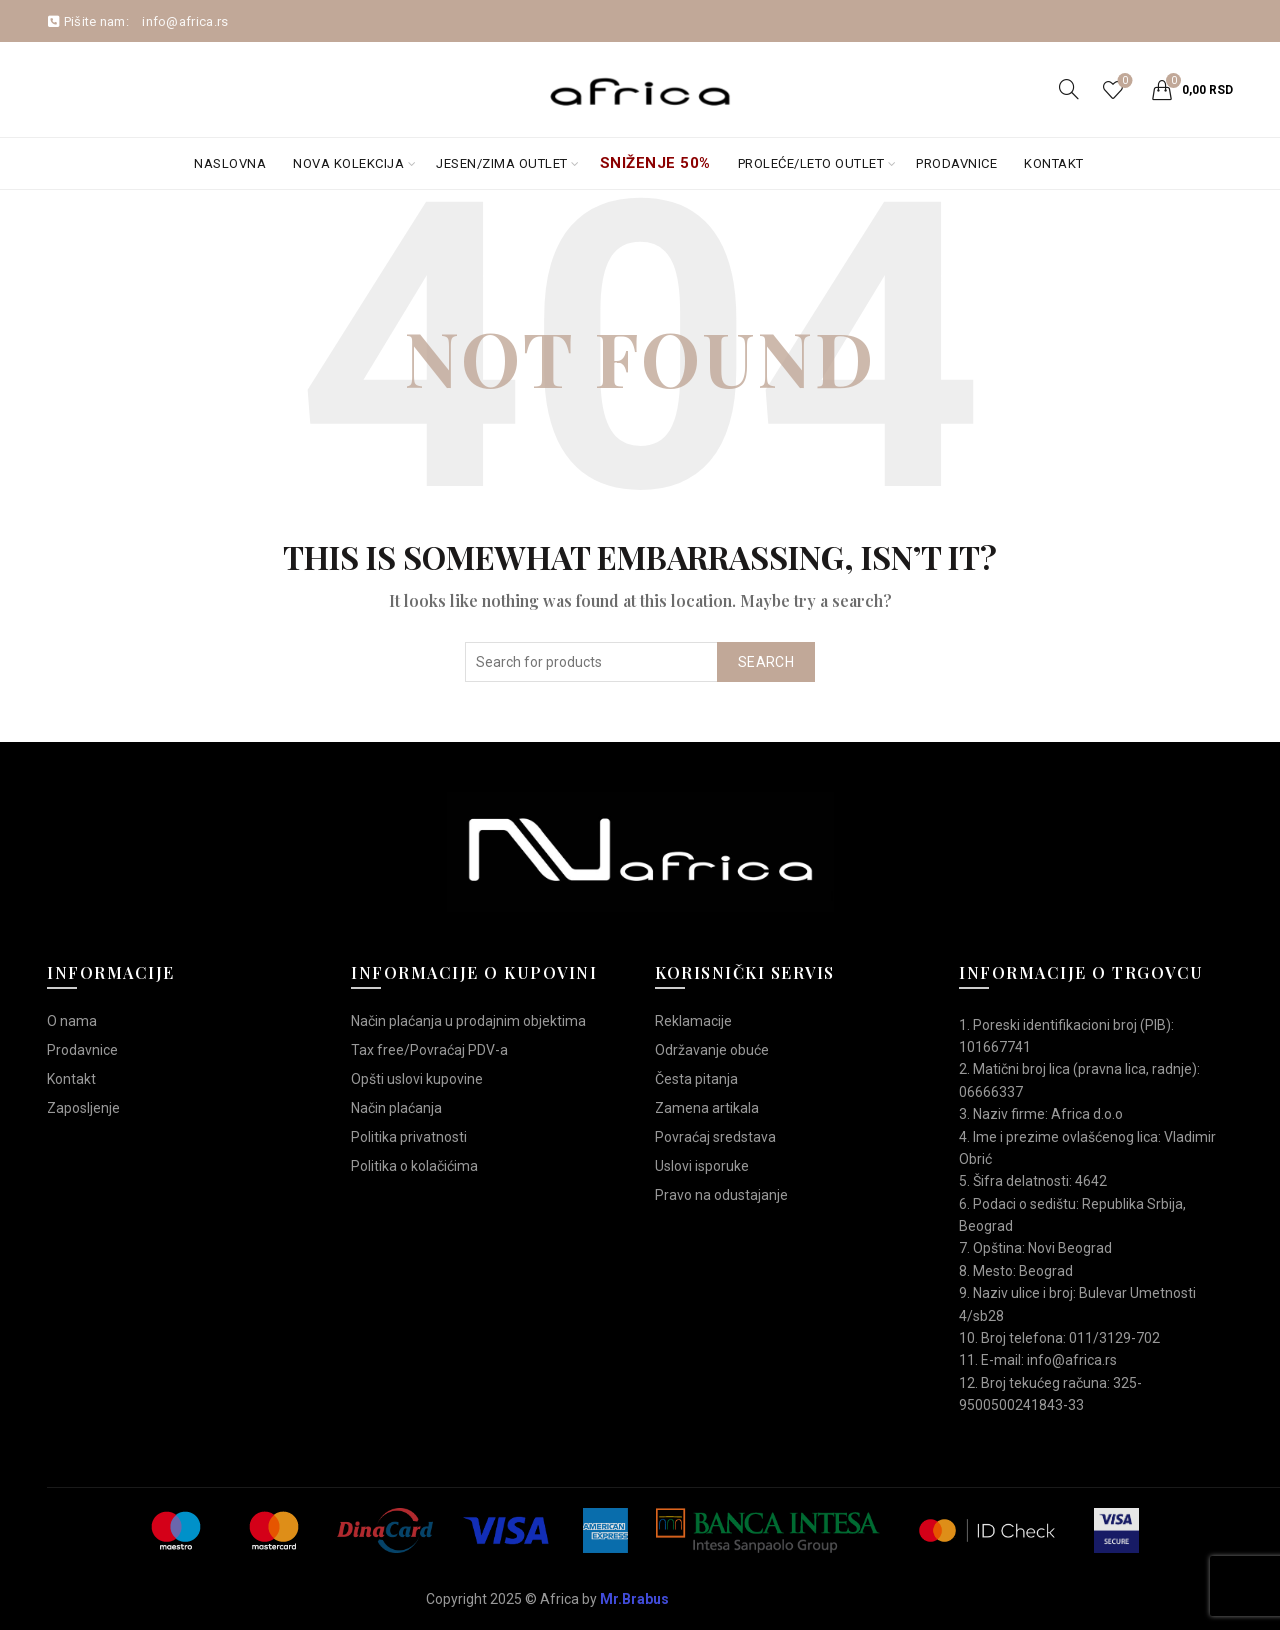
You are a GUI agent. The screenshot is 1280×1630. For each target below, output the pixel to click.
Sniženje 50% (655, 163)
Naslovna (230, 163)
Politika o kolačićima (414, 1166)
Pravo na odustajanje (721, 1195)
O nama (72, 1021)
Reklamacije (693, 1021)
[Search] (1069, 89)
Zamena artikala (707, 1108)
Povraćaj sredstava (715, 1137)
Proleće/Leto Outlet (811, 163)
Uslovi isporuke (702, 1166)
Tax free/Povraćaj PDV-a (429, 1050)
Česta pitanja (696, 1079)
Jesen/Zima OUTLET (502, 163)
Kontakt (1054, 163)
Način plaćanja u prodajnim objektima (468, 1021)
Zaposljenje (83, 1108)
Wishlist (1123, 81)
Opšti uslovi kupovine (417, 1079)
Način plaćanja (396, 1108)
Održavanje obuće (712, 1050)
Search (766, 662)
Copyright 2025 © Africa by (547, 1599)
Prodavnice (956, 163)
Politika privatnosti (409, 1137)
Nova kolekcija (348, 163)
